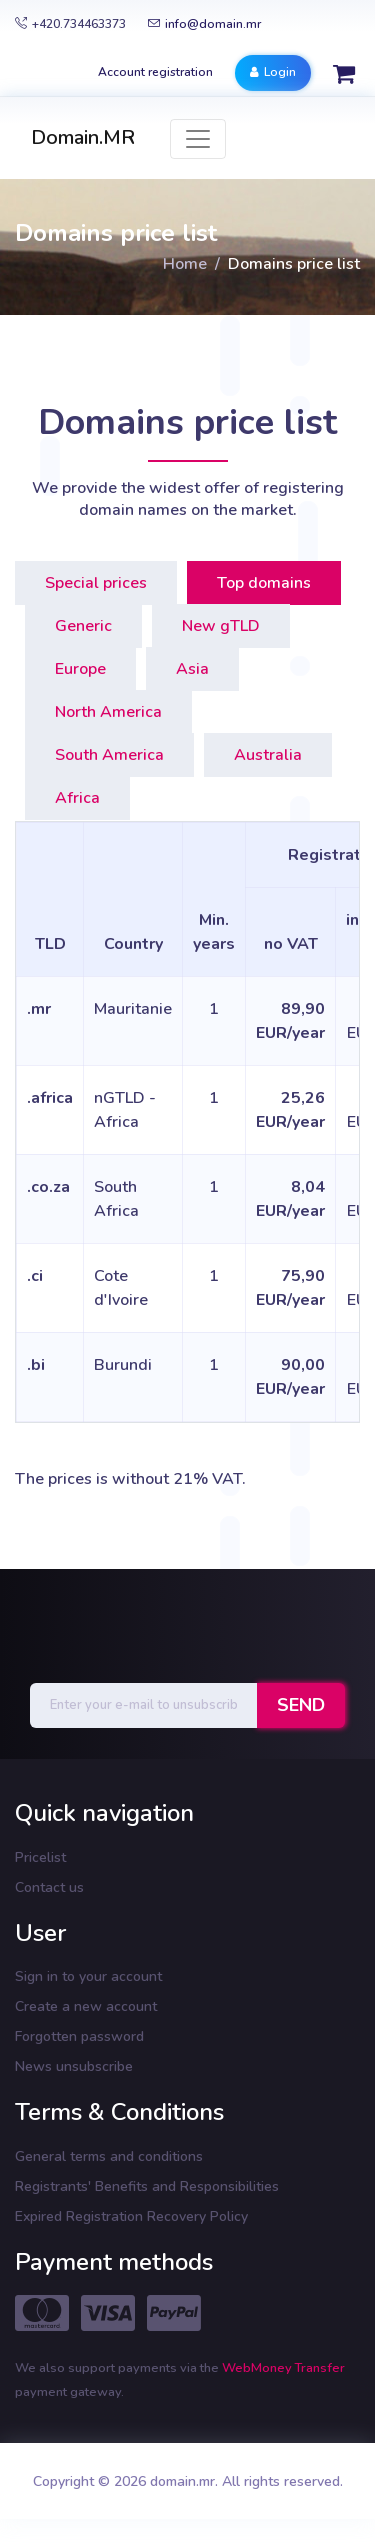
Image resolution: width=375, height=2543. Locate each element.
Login (273, 72)
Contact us (49, 1887)
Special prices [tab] (96, 583)
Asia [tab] (192, 669)
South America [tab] (109, 755)
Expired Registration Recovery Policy (131, 2216)
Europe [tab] (80, 669)
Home (185, 264)
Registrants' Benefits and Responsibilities (147, 2186)
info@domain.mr (204, 24)
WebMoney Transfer (283, 2368)
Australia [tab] (268, 755)
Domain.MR (83, 137)
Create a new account (86, 2006)
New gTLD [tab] (221, 626)
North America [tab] (108, 712)
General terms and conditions (109, 2156)
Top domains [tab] (264, 583)
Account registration (155, 72)
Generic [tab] (83, 626)
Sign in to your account (88, 1976)
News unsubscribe (74, 2066)
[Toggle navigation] (198, 139)
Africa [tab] (77, 798)
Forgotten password (79, 2036)
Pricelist (40, 1857)
